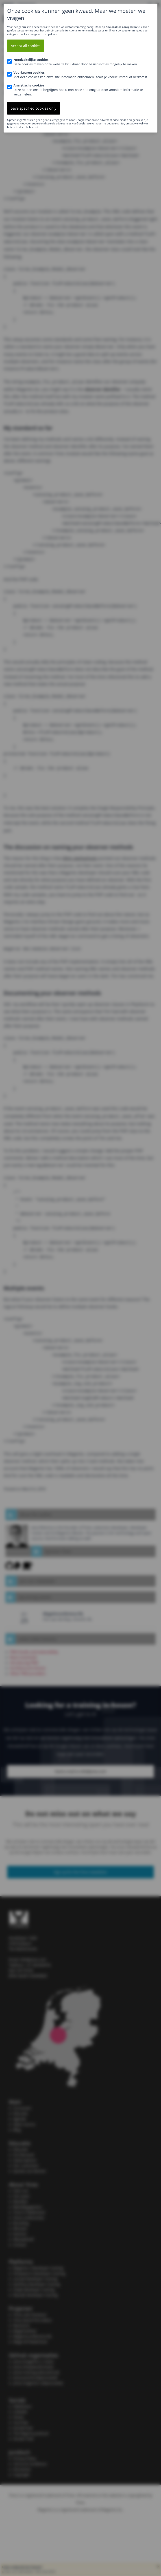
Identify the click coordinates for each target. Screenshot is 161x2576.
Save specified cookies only (33, 108)
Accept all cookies (26, 45)
